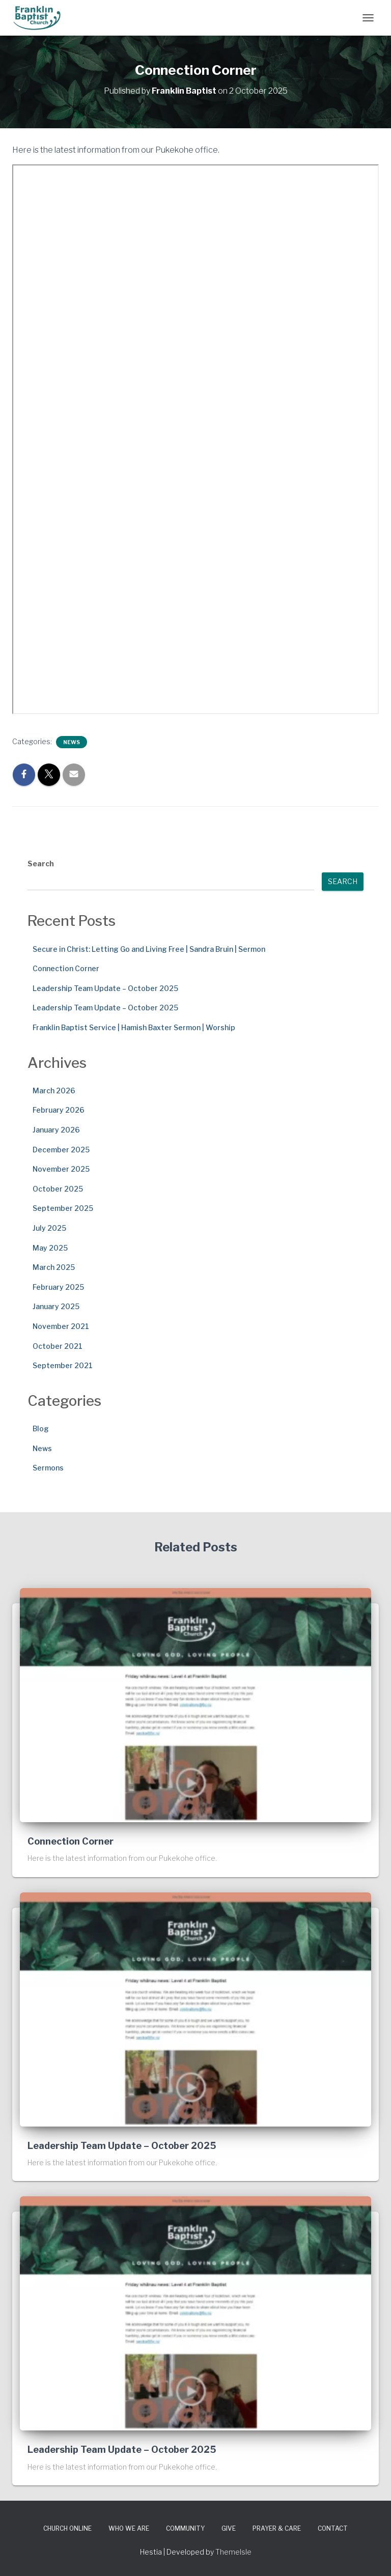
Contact (333, 2528)
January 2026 (56, 1129)
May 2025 (50, 1247)
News (71, 742)
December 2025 (61, 1149)
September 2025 (63, 1208)
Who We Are (128, 2528)
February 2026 (59, 1110)
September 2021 (63, 1365)
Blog (41, 1428)
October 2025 (58, 1188)
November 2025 (61, 1169)
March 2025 (54, 1267)
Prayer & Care (277, 2528)
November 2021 (61, 1326)
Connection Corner (66, 968)
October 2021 (57, 1346)
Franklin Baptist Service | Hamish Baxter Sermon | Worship (134, 1027)
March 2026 (54, 1090)
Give (228, 2528)
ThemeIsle (233, 2551)
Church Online (67, 2528)
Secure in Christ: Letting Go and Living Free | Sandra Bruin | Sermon (149, 949)
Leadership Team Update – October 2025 (105, 988)
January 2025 (56, 1306)
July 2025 (49, 1228)
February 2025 (58, 1287)
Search (40, 863)
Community (185, 2528)
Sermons (48, 1467)
